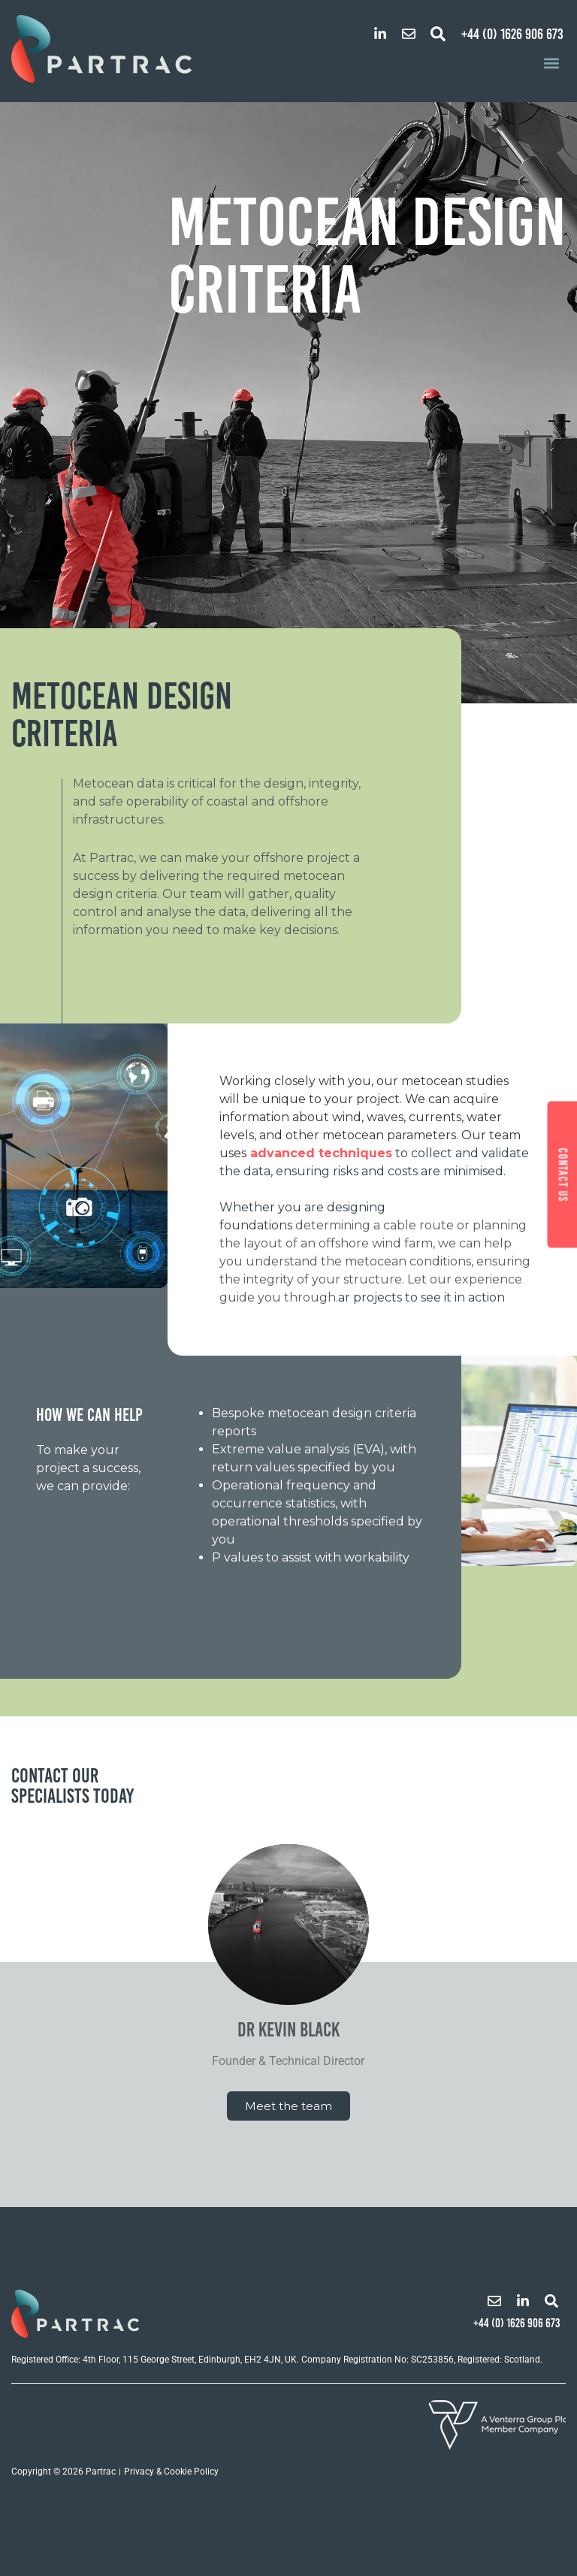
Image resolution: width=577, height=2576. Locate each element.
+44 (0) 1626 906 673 (512, 34)
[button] (438, 33)
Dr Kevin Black (288, 2029)
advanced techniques (321, 1153)
